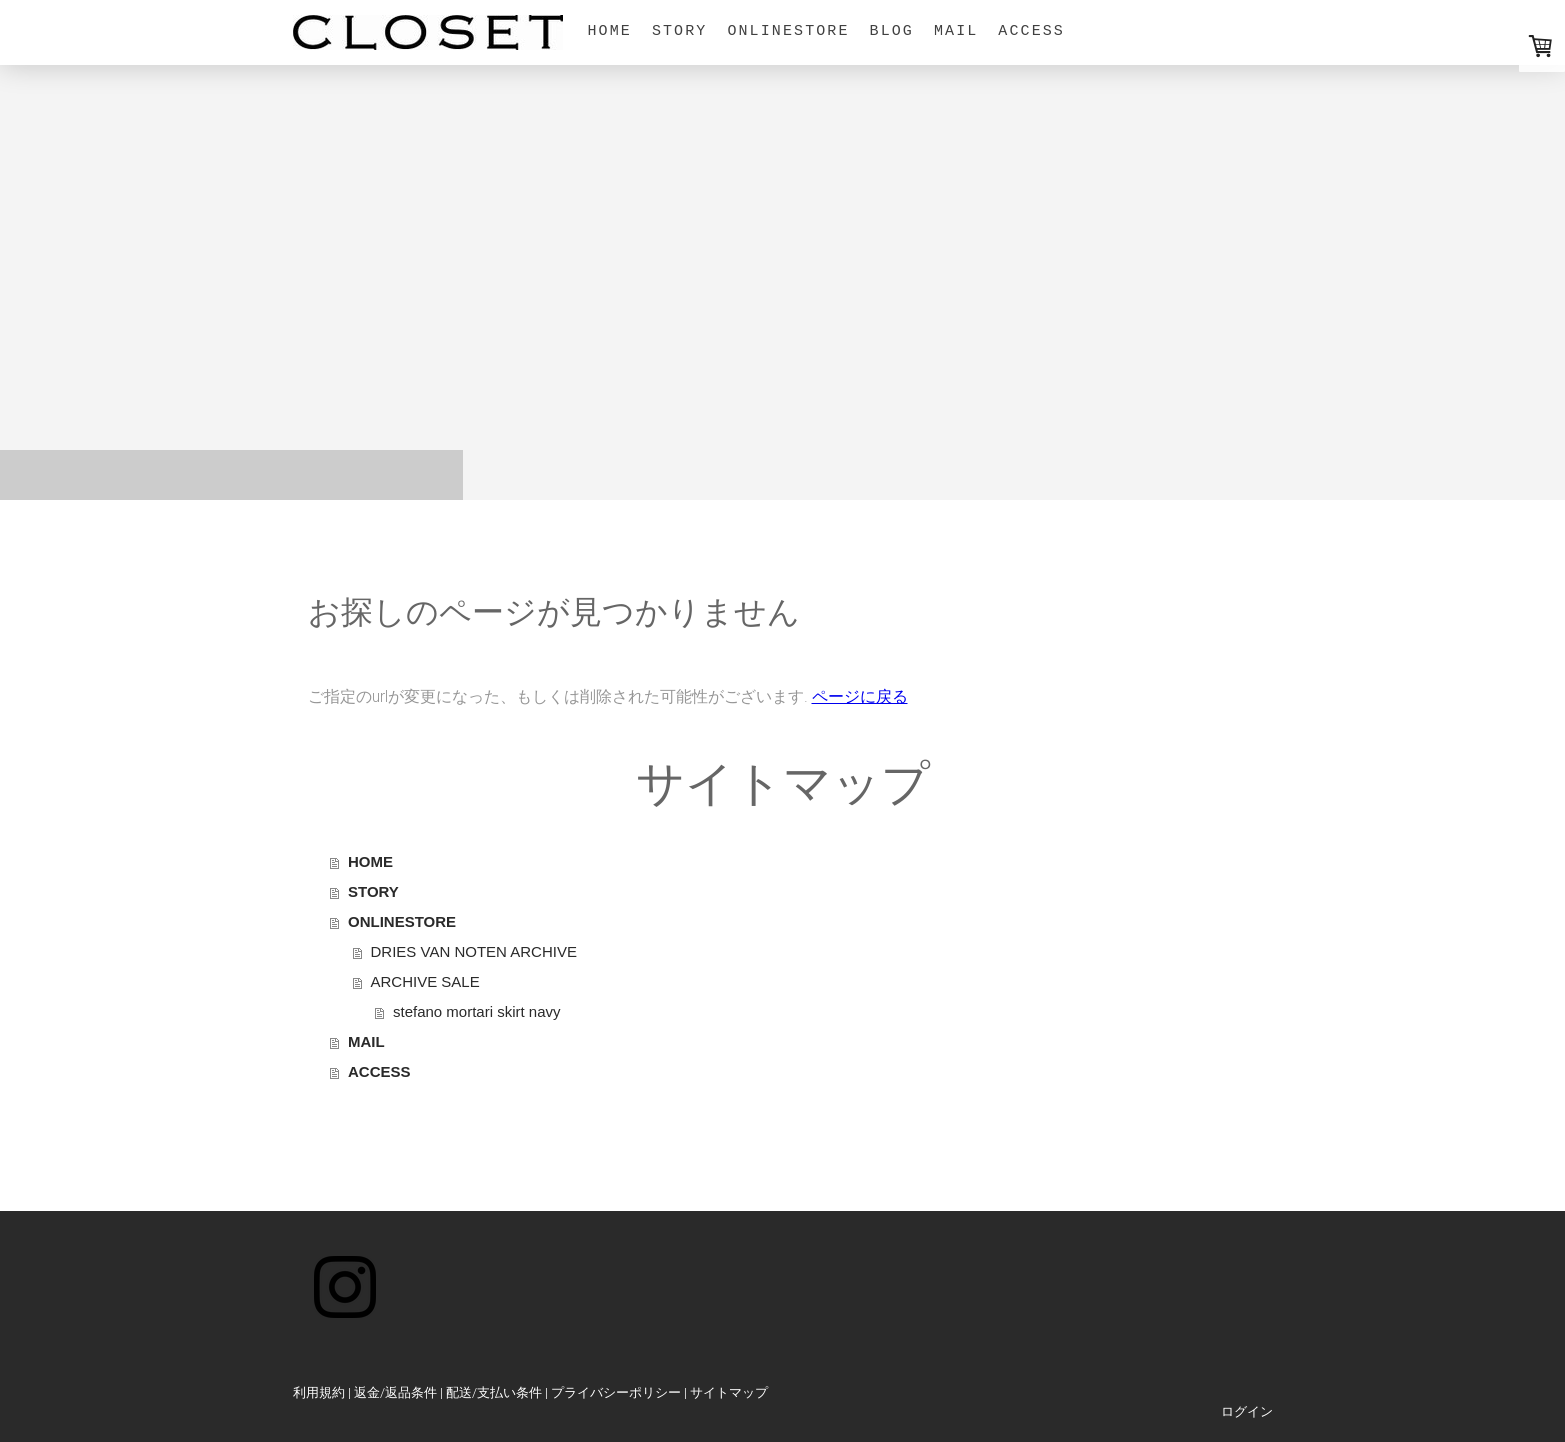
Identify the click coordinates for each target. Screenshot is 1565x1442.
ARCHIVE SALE (425, 981)
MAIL (956, 31)
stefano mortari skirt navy (477, 1011)
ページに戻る (860, 696)
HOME (610, 31)
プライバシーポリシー (616, 1392)
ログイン (1247, 1411)
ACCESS (1031, 31)
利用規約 (319, 1392)
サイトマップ (729, 1392)
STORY (680, 31)
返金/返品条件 (395, 1392)
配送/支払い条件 (494, 1392)
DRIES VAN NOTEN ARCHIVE (474, 951)
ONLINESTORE (788, 31)
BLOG (892, 31)
